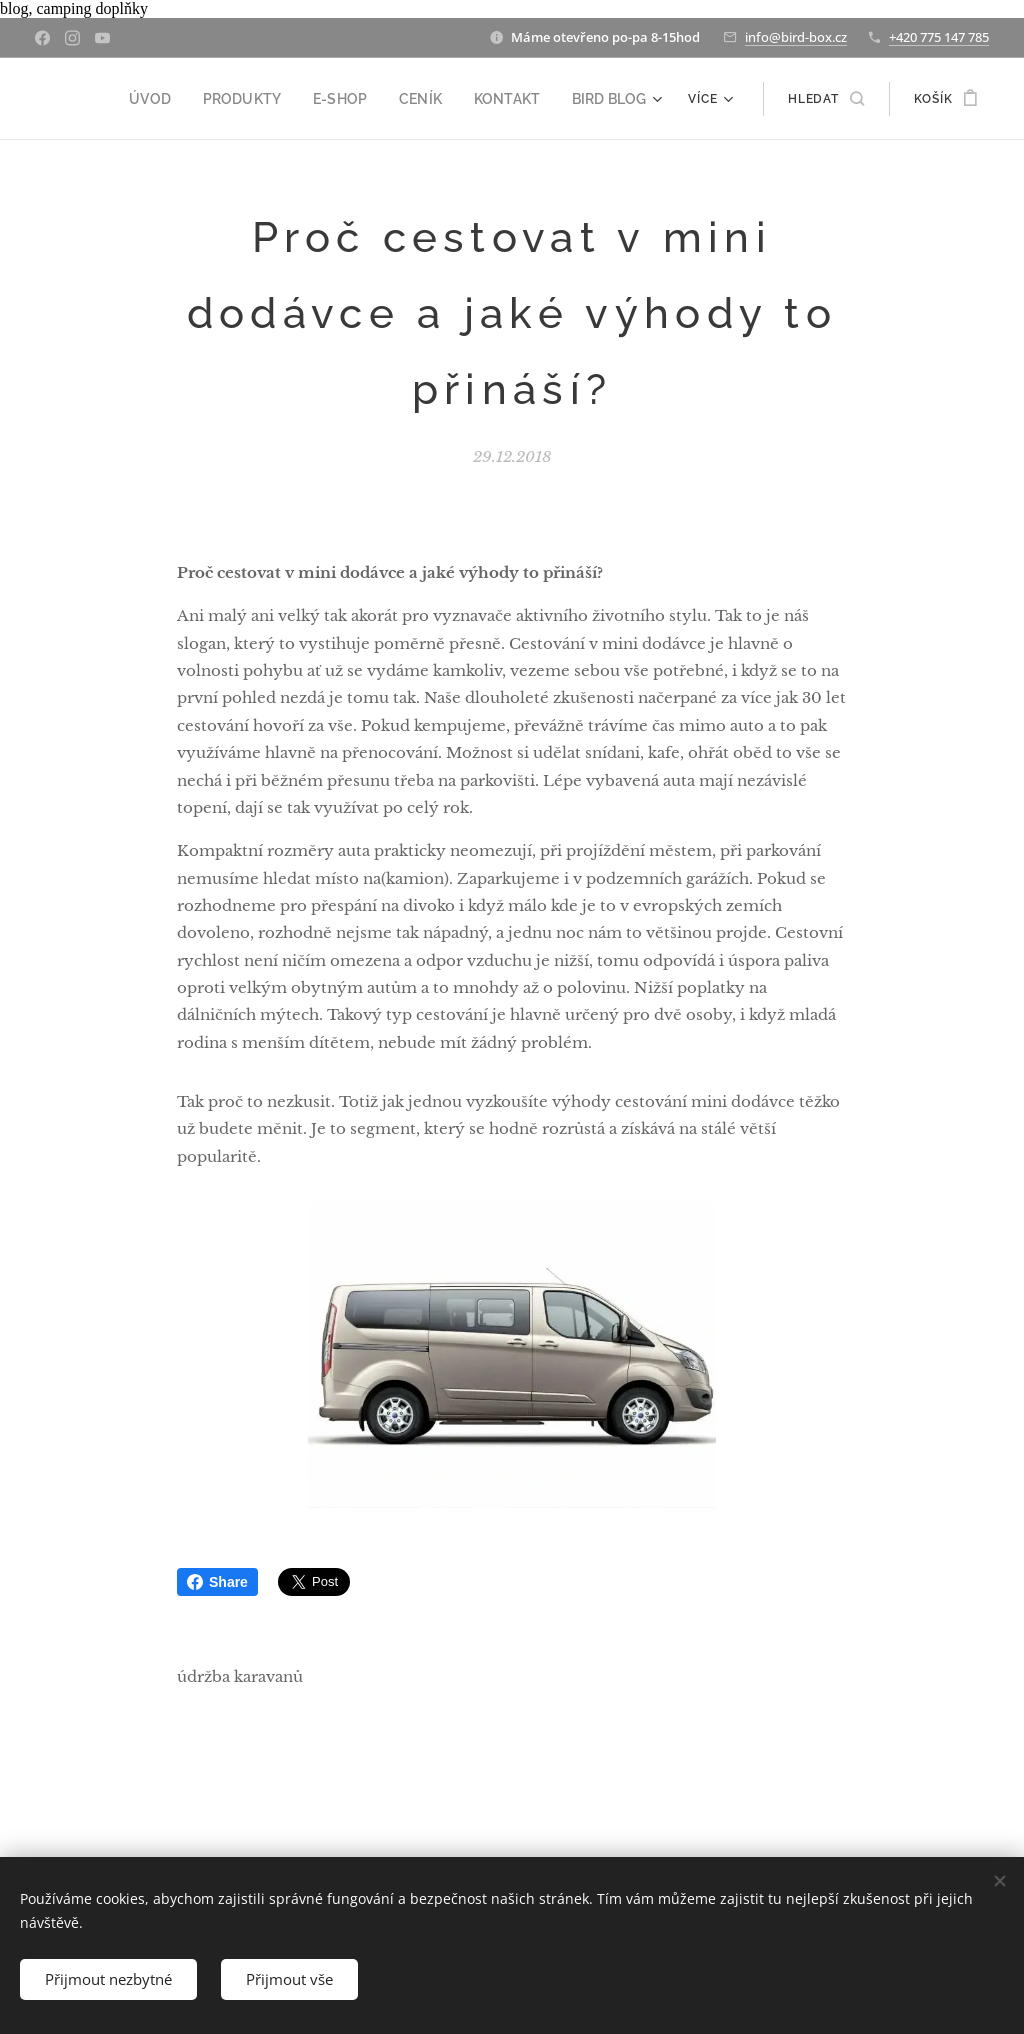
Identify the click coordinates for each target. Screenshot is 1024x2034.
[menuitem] (184, 99)
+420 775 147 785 (939, 37)
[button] (825, 99)
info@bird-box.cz (796, 37)
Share (217, 1582)
